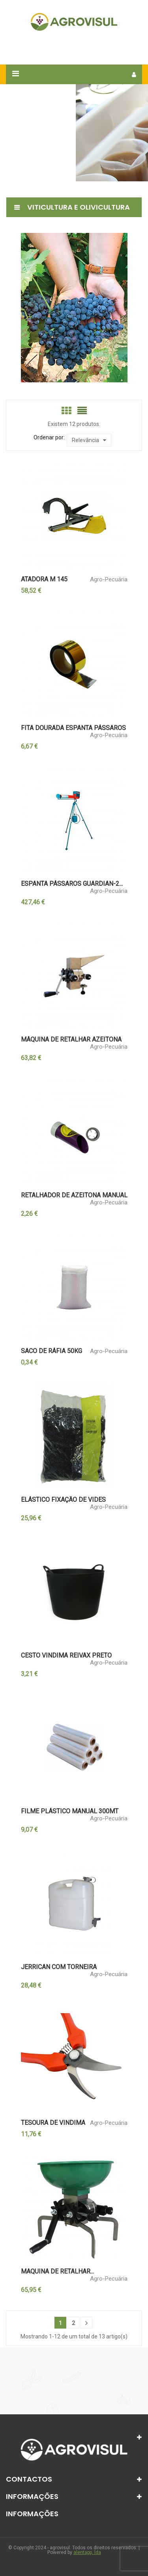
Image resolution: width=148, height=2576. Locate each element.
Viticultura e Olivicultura (78, 207)
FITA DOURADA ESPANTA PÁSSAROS (73, 728)
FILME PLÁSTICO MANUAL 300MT (69, 1811)
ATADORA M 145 (44, 579)
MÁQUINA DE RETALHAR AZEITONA (71, 1039)
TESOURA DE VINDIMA (53, 2122)
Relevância (89, 440)
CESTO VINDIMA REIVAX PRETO (66, 1655)
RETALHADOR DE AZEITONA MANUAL (74, 1195)
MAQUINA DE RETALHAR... (57, 2271)
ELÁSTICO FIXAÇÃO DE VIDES (63, 1499)
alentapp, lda (87, 2552)
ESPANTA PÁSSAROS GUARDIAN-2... (72, 883)
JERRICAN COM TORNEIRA (59, 1967)
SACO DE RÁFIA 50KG (51, 1351)
